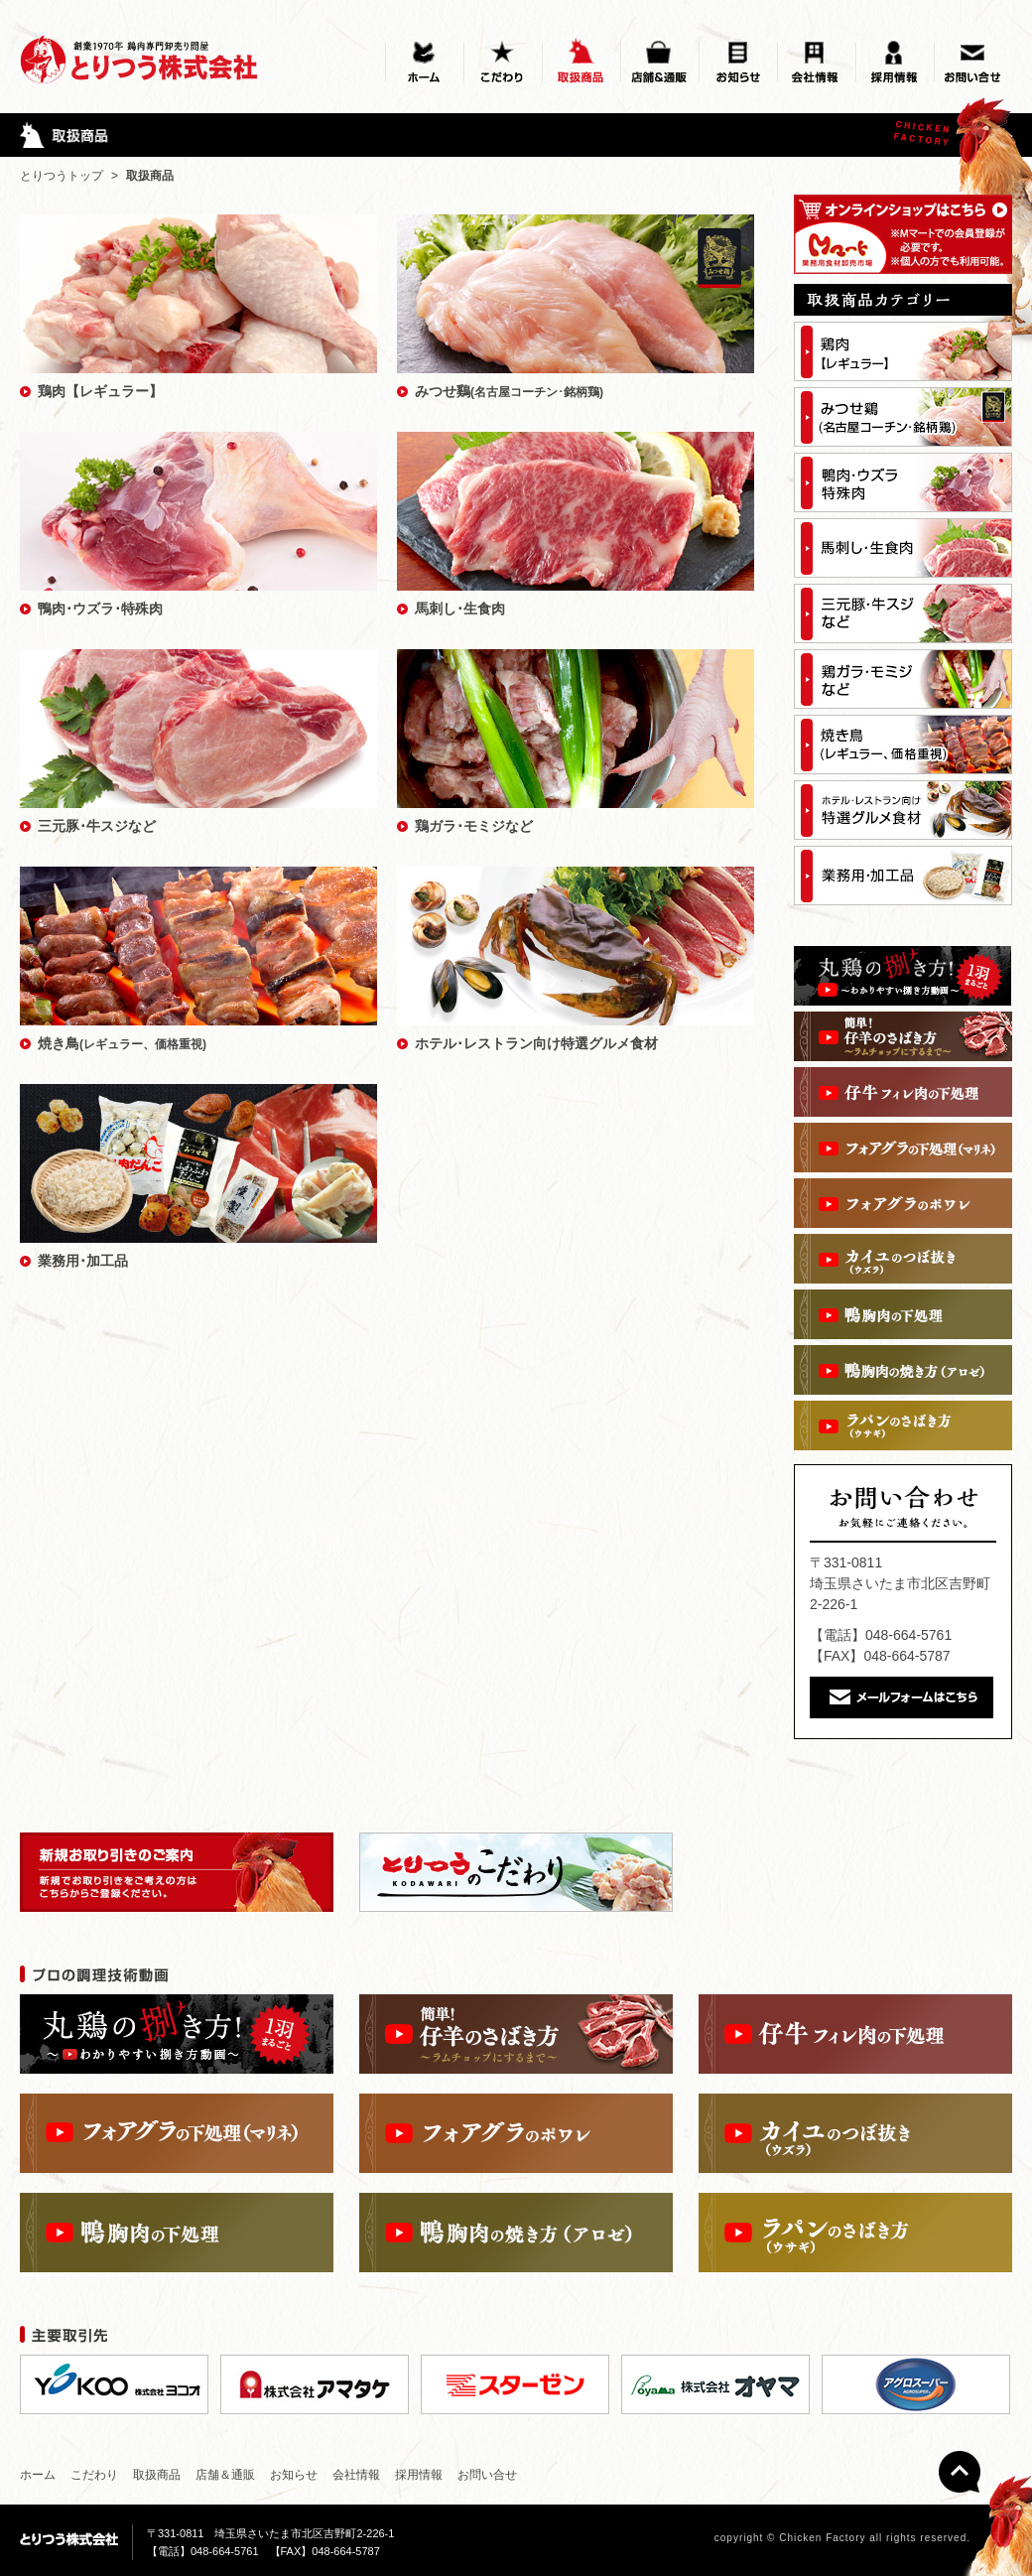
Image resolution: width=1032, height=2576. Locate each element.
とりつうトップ (61, 176)
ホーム (38, 2475)
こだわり (94, 2475)
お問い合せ (487, 2475)
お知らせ (294, 2475)
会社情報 (356, 2475)
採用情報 (419, 2475)
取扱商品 (157, 2475)
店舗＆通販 (225, 2475)
